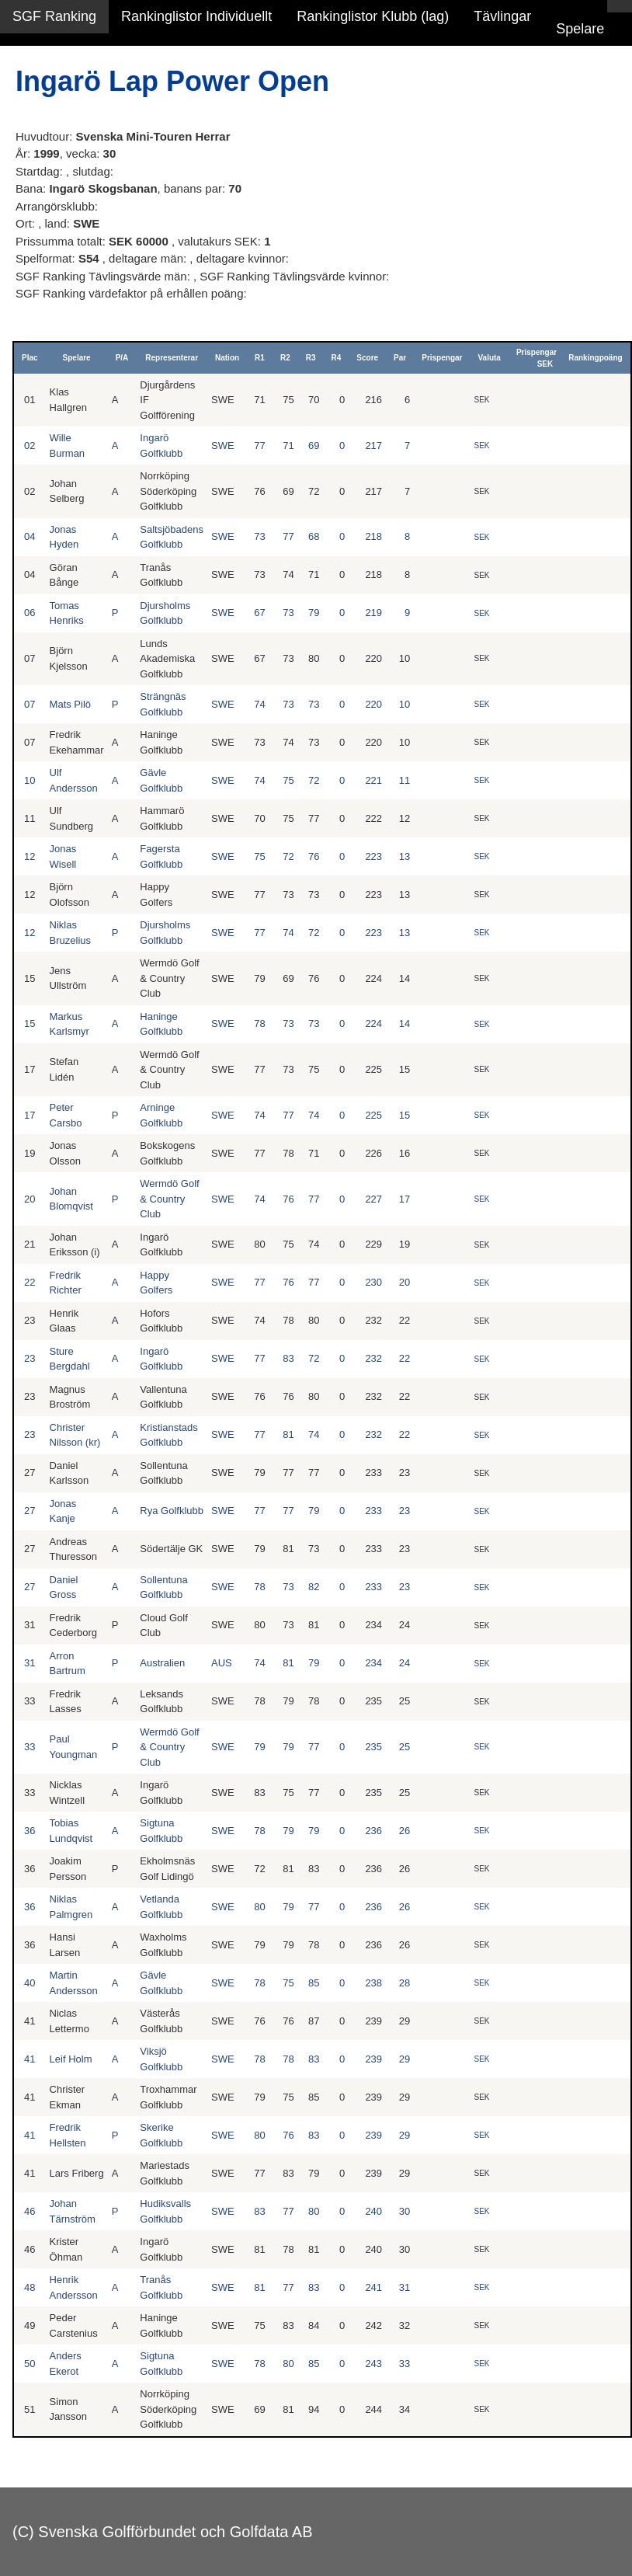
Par (400, 357)
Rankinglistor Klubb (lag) (373, 16)
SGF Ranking (54, 16)
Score (367, 357)
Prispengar (442, 357)
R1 (260, 357)
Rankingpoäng (595, 357)
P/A (122, 357)
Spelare (580, 29)
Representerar (171, 357)
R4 (337, 357)
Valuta (488, 357)
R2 (285, 357)
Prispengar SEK (536, 358)
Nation (227, 357)
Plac (30, 357)
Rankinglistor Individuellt (196, 16)
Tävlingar (502, 16)
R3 (311, 357)
